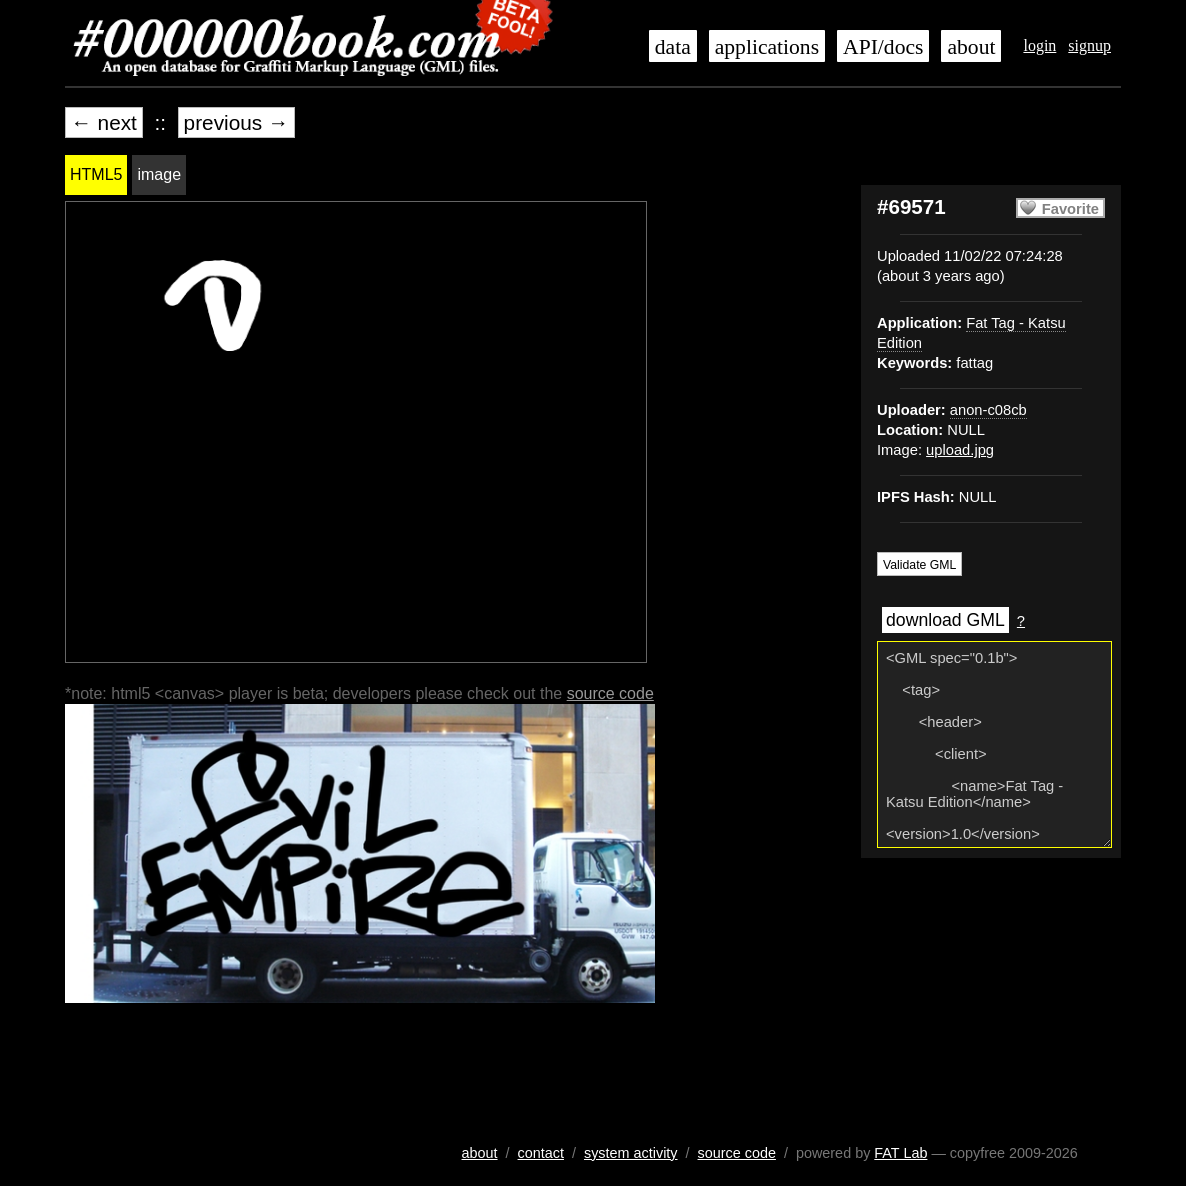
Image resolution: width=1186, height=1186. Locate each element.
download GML (945, 620)
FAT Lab (900, 1153)
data (673, 47)
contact (541, 1153)
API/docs (883, 47)
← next (104, 122)
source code (610, 693)
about (971, 47)
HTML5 (96, 174)
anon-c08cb (988, 410)
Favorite (1070, 209)
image (159, 174)
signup (1089, 45)
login (1039, 45)
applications (767, 47)
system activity (631, 1153)
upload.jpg (960, 450)
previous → (236, 122)
